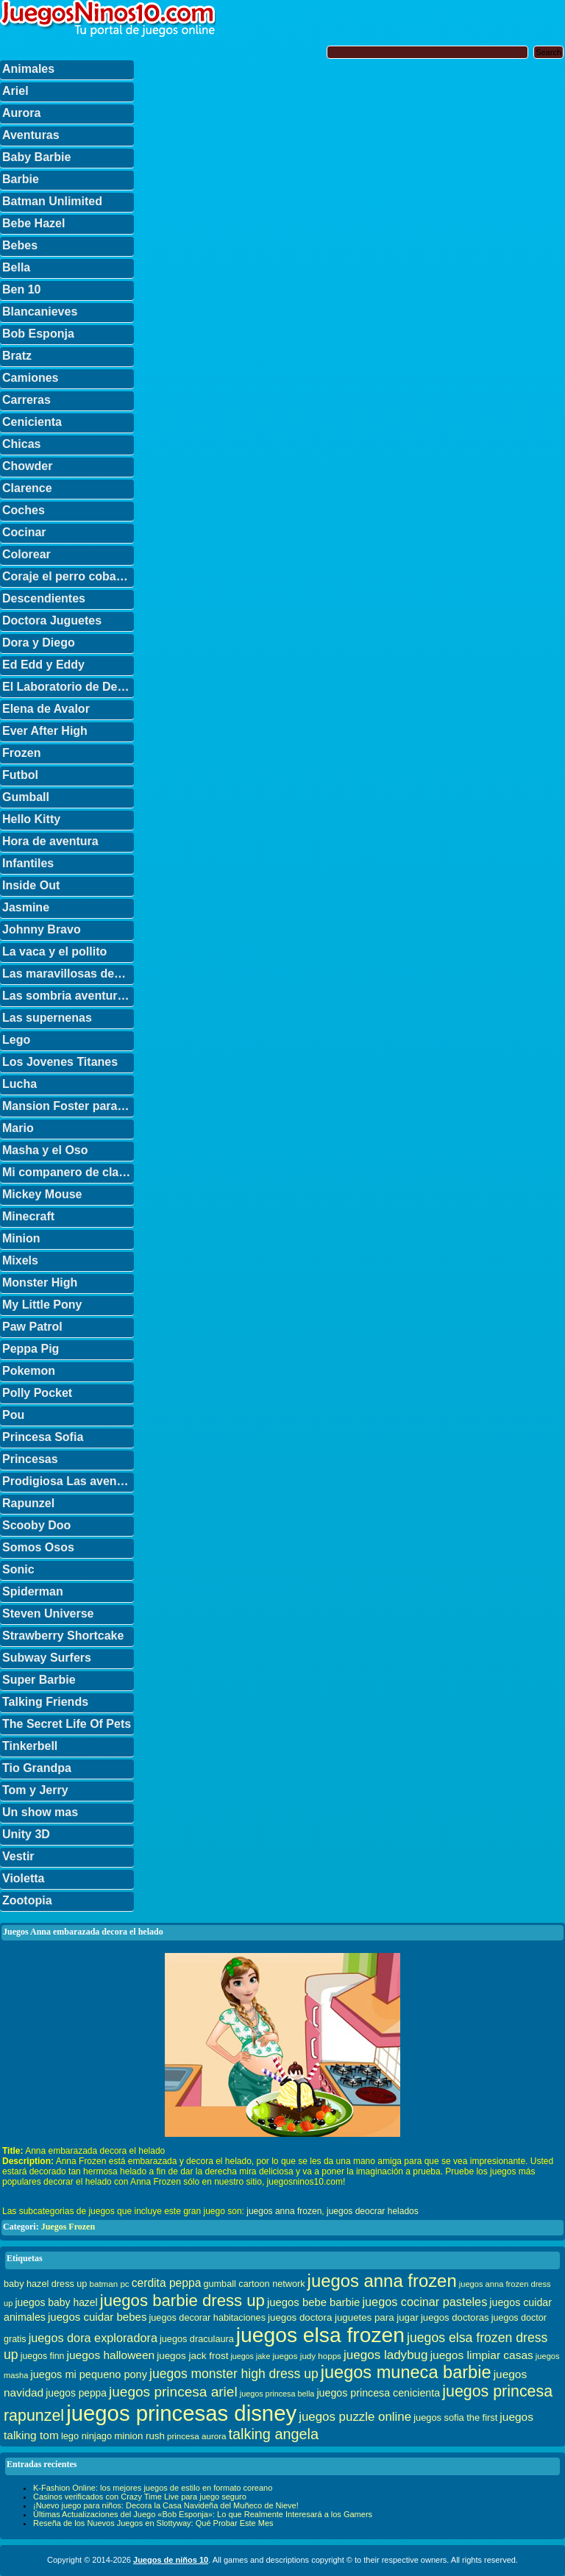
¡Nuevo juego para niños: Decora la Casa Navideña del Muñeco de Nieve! (166, 2505)
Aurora (21, 113)
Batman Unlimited (52, 201)
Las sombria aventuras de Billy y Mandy (68, 995)
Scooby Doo (36, 1525)
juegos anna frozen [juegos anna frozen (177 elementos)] (382, 2281)
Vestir (18, 1856)
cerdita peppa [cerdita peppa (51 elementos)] (167, 2283)
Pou (13, 1415)
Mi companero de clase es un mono (68, 1172)
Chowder (27, 466)
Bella (16, 267)
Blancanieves (39, 311)
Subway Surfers (46, 1657)
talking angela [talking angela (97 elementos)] (274, 2434)
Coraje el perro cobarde (68, 576)
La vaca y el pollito (54, 951)
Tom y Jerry (35, 1790)
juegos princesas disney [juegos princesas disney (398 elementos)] (181, 2413)
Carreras (26, 400)
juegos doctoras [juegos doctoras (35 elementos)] (455, 2317)
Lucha (19, 1084)
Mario (18, 1128)
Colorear (26, 554)
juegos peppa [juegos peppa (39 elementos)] (76, 2393)
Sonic (18, 1569)
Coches (23, 510)
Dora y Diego (38, 642)
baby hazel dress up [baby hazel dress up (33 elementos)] (45, 2284)
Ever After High (45, 731)
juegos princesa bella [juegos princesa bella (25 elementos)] (277, 2393)
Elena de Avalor (46, 708)
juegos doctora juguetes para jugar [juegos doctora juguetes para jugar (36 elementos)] (343, 2317)
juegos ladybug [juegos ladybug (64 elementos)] (386, 2355)
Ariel (15, 91)
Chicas (21, 444)
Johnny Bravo (41, 929)
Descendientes (43, 598)
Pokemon (28, 1371)
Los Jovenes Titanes (60, 1062)
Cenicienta (32, 422)
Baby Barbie (36, 157)
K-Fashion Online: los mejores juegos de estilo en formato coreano (152, 2487)
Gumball (25, 797)
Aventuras (31, 135)
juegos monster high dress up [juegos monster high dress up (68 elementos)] (234, 2373)
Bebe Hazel (33, 223)
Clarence (27, 488)
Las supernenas (47, 1017)
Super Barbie (39, 1679)
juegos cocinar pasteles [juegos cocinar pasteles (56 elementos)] (424, 2301)
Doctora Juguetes (52, 620)
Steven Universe (48, 1613)
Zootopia (27, 1900)
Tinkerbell (29, 1746)
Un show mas (40, 1812)
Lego (16, 1039)
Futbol (20, 775)
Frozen (21, 753)
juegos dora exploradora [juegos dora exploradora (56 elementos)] (93, 2337)
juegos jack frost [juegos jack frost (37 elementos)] (192, 2355)
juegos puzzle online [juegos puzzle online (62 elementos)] (355, 2417)
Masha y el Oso (45, 1150)
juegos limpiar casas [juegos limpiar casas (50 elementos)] (481, 2355)
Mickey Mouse (42, 1194)
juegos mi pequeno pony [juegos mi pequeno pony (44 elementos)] (88, 2374)
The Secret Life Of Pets (66, 1724)
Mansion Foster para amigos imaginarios (68, 1106)
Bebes (20, 245)
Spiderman (32, 1591)
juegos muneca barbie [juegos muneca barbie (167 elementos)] (406, 2372)
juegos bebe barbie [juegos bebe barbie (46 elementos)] (313, 2302)
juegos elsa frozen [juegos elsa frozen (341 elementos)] (320, 2334)
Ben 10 (21, 289)
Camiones (30, 377)
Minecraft (28, 1216)
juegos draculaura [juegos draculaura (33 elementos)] (197, 2339)
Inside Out (31, 885)
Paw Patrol (32, 1326)
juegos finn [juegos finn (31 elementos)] (43, 2356)
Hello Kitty (31, 819)
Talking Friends (45, 1702)
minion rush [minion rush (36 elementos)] (139, 2435)
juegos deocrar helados (373, 2211)
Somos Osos (38, 1547)
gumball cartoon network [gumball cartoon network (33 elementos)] (254, 2284)
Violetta (23, 1878)
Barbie (20, 179)
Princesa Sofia (42, 1437)
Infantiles (28, 863)
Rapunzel (28, 1503)
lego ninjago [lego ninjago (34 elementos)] (86, 2435)
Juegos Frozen (68, 2226)
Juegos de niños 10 (170, 2559)
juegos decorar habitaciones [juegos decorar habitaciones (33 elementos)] (207, 2318)
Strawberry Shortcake (63, 1635)
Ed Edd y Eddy (43, 664)
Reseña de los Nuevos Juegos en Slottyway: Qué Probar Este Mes (153, 2523)
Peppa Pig (30, 1348)
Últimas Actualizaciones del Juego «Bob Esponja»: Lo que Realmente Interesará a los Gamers (202, 2514)
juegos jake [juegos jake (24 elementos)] (250, 2356)
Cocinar (24, 532)
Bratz (17, 355)
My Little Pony (42, 1304)
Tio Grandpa (36, 1768)
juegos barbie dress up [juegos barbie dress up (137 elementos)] (182, 2300)
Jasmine (25, 907)
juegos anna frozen (283, 2211)
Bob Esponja (38, 333)
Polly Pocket (37, 1393)
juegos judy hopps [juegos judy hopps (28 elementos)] (306, 2355)
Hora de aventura (50, 841)
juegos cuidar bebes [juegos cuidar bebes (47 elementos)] (97, 2316)
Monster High (39, 1282)
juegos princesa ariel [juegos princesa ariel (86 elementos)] (173, 2391)
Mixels (20, 1260)
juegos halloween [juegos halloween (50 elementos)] (111, 2355)
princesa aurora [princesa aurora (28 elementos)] (197, 2436)
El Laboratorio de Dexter (68, 686)
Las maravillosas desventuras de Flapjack (68, 973)
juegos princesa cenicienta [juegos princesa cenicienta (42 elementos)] (378, 2393)
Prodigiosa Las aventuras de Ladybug (68, 1481)
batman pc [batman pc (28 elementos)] (109, 2283)
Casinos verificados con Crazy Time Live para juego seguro (139, 2496)
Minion (21, 1238)
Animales (28, 69)
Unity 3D (26, 1834)
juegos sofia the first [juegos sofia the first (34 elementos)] (455, 2417)
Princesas (30, 1459)
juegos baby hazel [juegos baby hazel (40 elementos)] (56, 2302)
